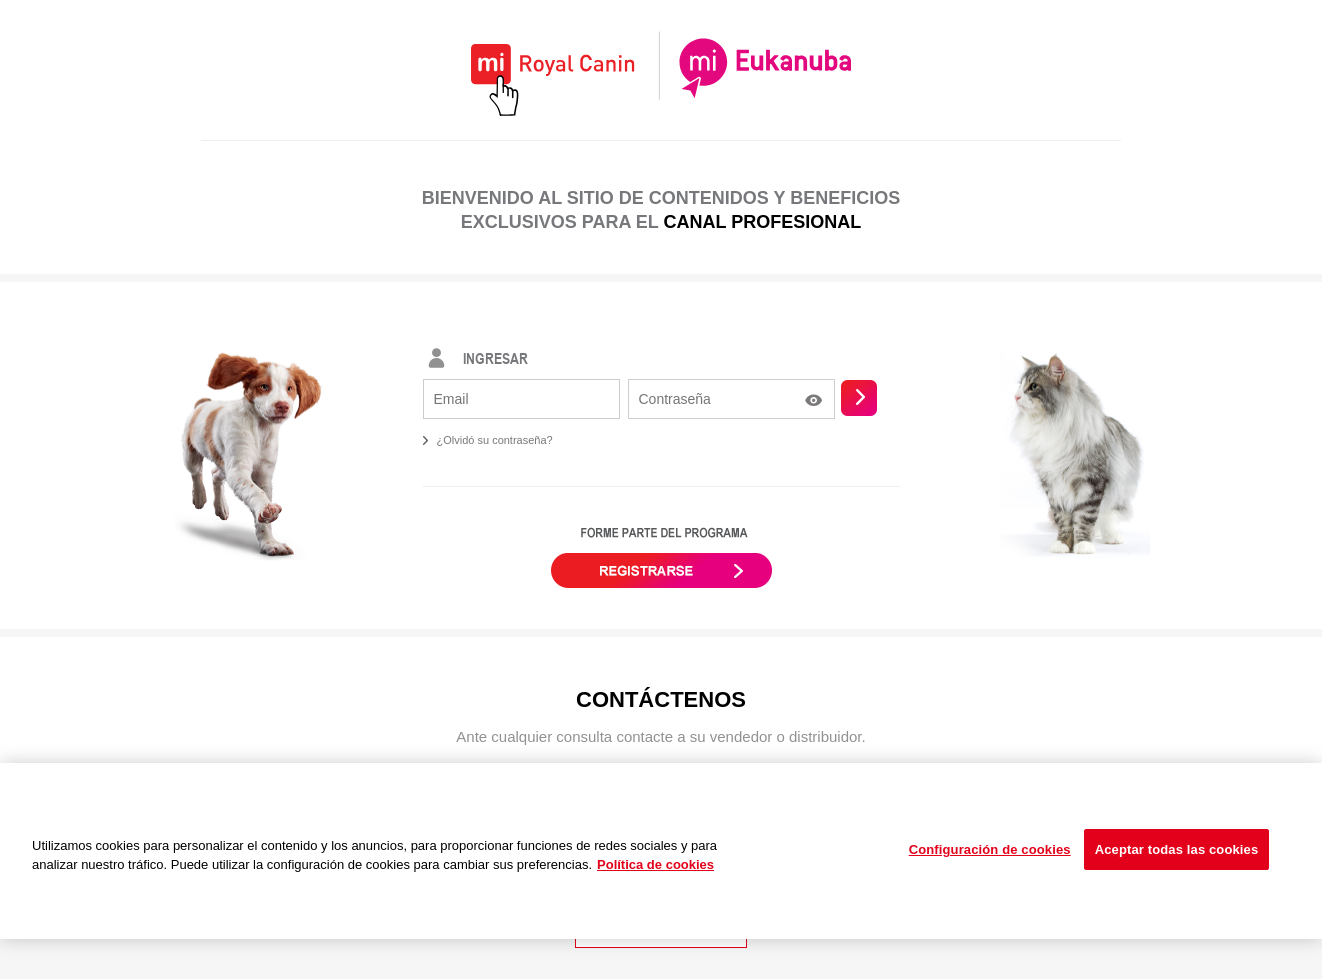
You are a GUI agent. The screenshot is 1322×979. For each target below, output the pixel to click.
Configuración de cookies (990, 849)
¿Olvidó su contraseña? (495, 440)
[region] (661, 851)
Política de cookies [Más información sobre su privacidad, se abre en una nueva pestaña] (655, 864)
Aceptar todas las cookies (1177, 849)
